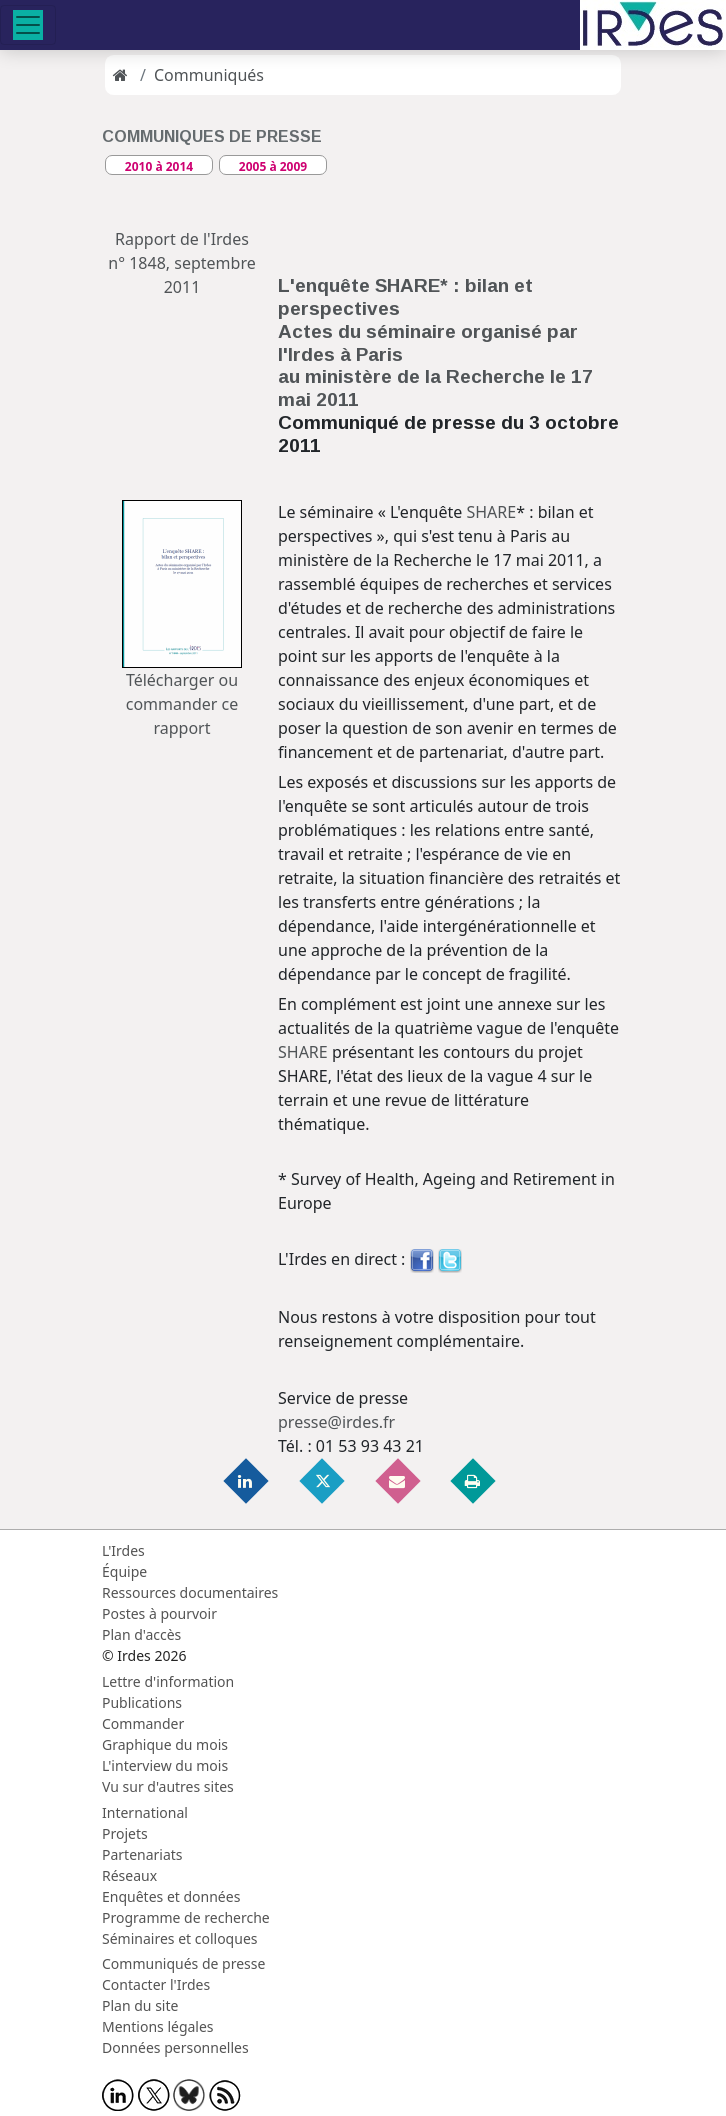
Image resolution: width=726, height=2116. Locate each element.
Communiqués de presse (183, 1963)
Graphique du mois (165, 1744)
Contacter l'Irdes (156, 1984)
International (145, 1812)
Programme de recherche (186, 1917)
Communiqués (209, 75)
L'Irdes (123, 1550)
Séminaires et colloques (179, 1938)
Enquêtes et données (171, 1896)
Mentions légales (158, 2026)
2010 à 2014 (159, 166)
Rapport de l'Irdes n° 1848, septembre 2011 (181, 263)
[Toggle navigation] (28, 25)
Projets (125, 1833)
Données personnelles (175, 2047)
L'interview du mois (165, 1765)
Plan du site (140, 2005)
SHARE (491, 512)
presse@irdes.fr (336, 1422)
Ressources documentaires (190, 1592)
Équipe (124, 1571)
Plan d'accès (141, 1634)
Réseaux (129, 1875)
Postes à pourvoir (159, 1613)
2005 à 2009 (273, 166)
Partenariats (142, 1854)
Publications (142, 1702)
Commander (143, 1723)
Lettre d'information (168, 1681)
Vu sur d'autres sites (168, 1786)
